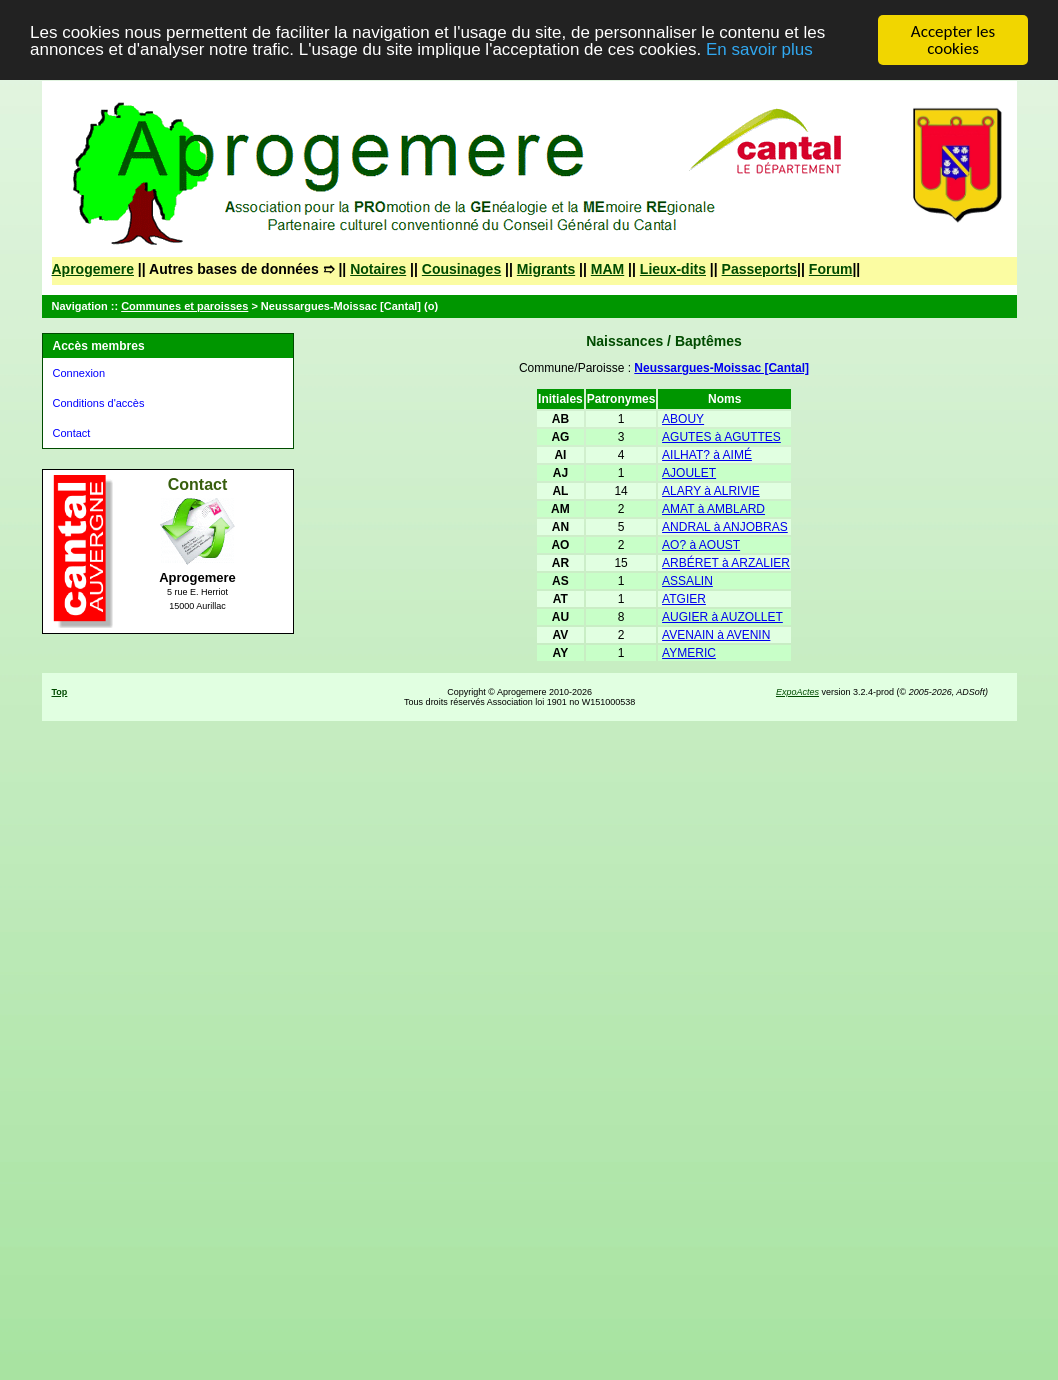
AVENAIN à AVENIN (716, 635)
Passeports (759, 269)
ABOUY (683, 419)
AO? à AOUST (701, 545)
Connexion (79, 373)
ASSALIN (687, 581)
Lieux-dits (673, 269)
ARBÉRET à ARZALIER (726, 563)
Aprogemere (93, 269)
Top (60, 692)
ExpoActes (797, 692)
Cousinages (461, 269)
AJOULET (689, 473)
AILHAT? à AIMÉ (707, 455)
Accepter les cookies (953, 40)
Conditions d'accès (99, 403)
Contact (72, 433)
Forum (831, 269)
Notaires (378, 269)
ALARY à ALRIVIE (711, 491)
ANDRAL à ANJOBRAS (725, 527)
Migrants (546, 269)
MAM (607, 269)
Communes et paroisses (184, 306)
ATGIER (684, 599)
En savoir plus (759, 49)
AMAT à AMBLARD (713, 509)
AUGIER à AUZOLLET (722, 617)
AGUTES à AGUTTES (721, 437)
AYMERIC (689, 653)
